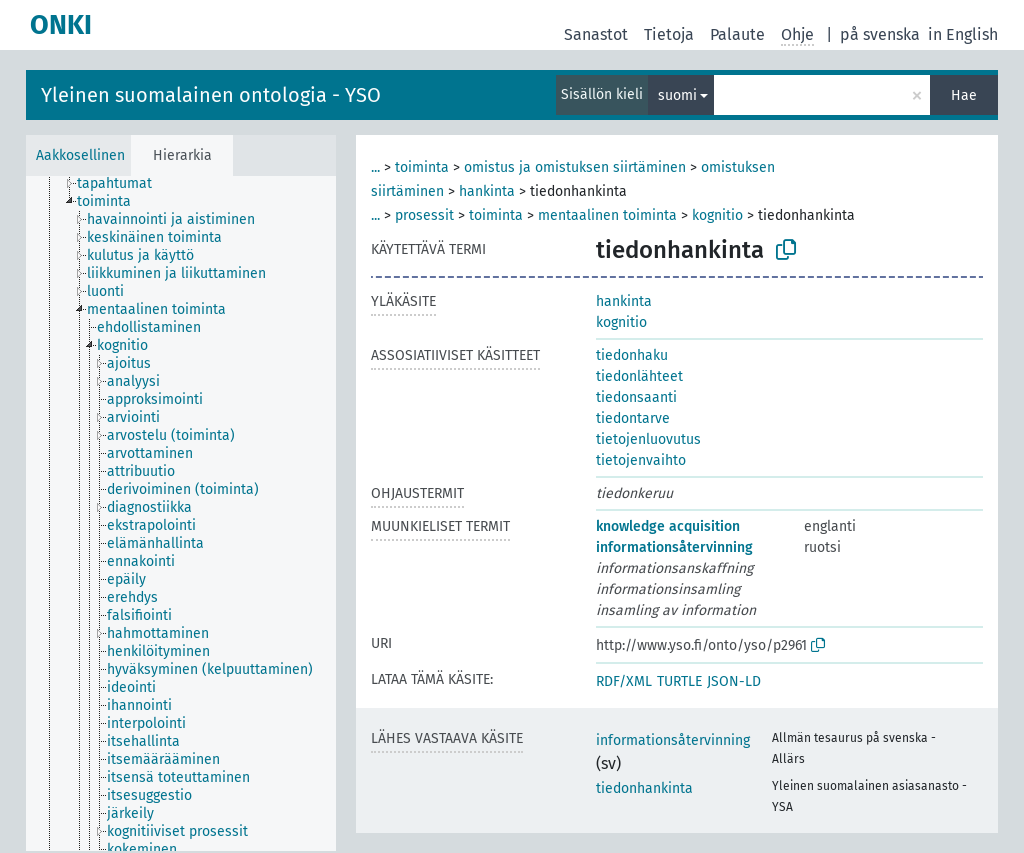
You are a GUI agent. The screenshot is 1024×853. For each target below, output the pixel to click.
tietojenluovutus (648, 439)
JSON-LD (734, 681)
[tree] (181, 513)
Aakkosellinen (80, 155)
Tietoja (669, 34)
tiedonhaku (632, 355)
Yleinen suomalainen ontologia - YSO (211, 95)
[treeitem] (123, 184)
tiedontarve (633, 418)
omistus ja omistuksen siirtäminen (575, 167)
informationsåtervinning (674, 547)
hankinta (487, 191)
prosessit (424, 215)
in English (963, 34)
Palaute (737, 34)
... (375, 167)
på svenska (880, 34)
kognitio (717, 215)
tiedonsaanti (636, 397)
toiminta (422, 167)
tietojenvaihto (641, 460)
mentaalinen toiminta (607, 215)
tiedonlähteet (639, 376)
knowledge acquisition (668, 526)
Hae (964, 95)
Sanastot (596, 34)
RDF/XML (624, 681)
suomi (677, 95)
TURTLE (679, 681)
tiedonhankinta (644, 788)
